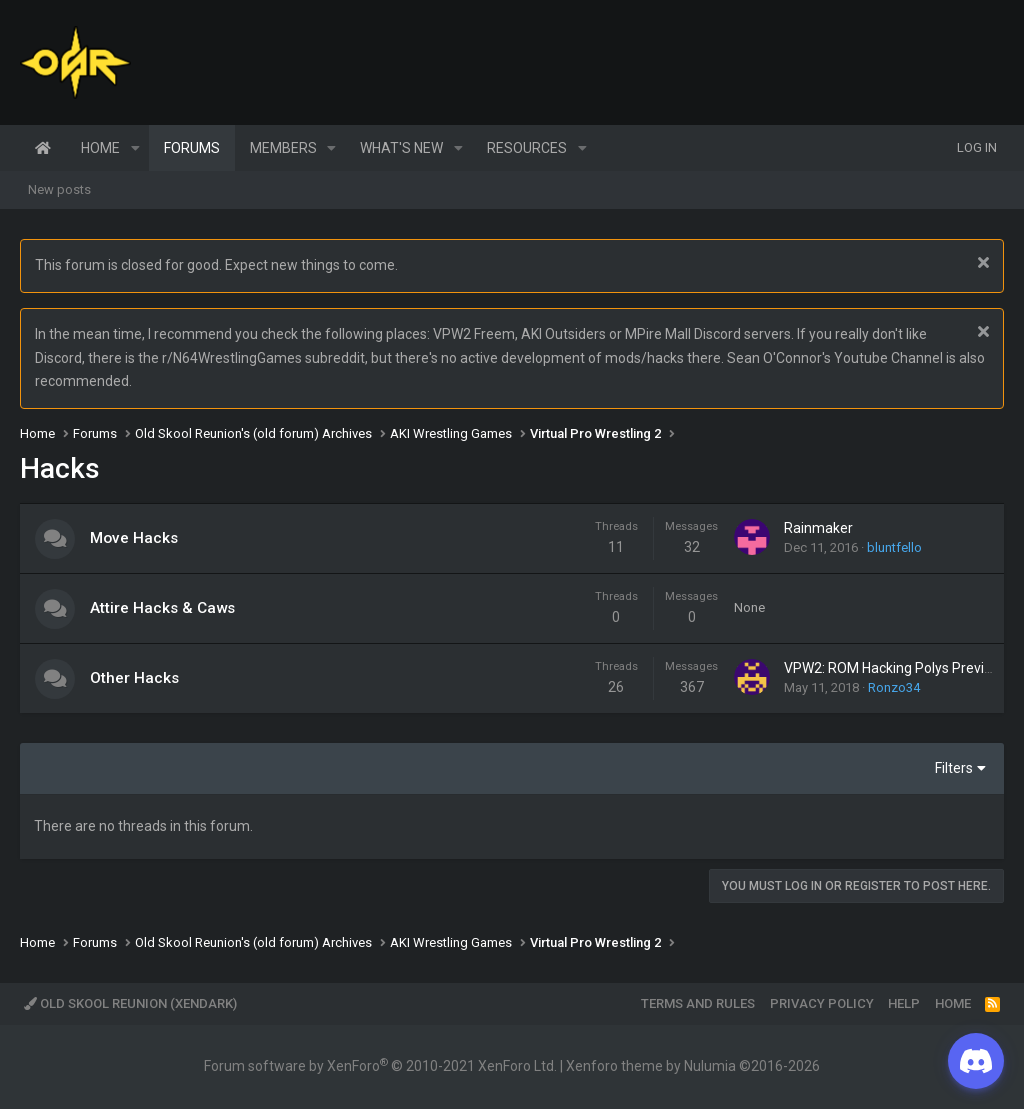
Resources (527, 148)
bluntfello (894, 547)
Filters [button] (954, 768)
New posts (59, 189)
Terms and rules (698, 1003)
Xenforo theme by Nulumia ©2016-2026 (693, 1066)
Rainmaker (818, 528)
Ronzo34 (894, 687)
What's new (401, 148)
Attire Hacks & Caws (162, 608)
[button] (135, 148)
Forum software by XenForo (380, 1066)
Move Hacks (134, 538)
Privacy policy (822, 1003)
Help (904, 1003)
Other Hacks (134, 678)
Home (43, 148)
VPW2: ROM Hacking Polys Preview (893, 668)
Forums (192, 148)
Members (283, 148)
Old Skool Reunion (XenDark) (130, 1003)
